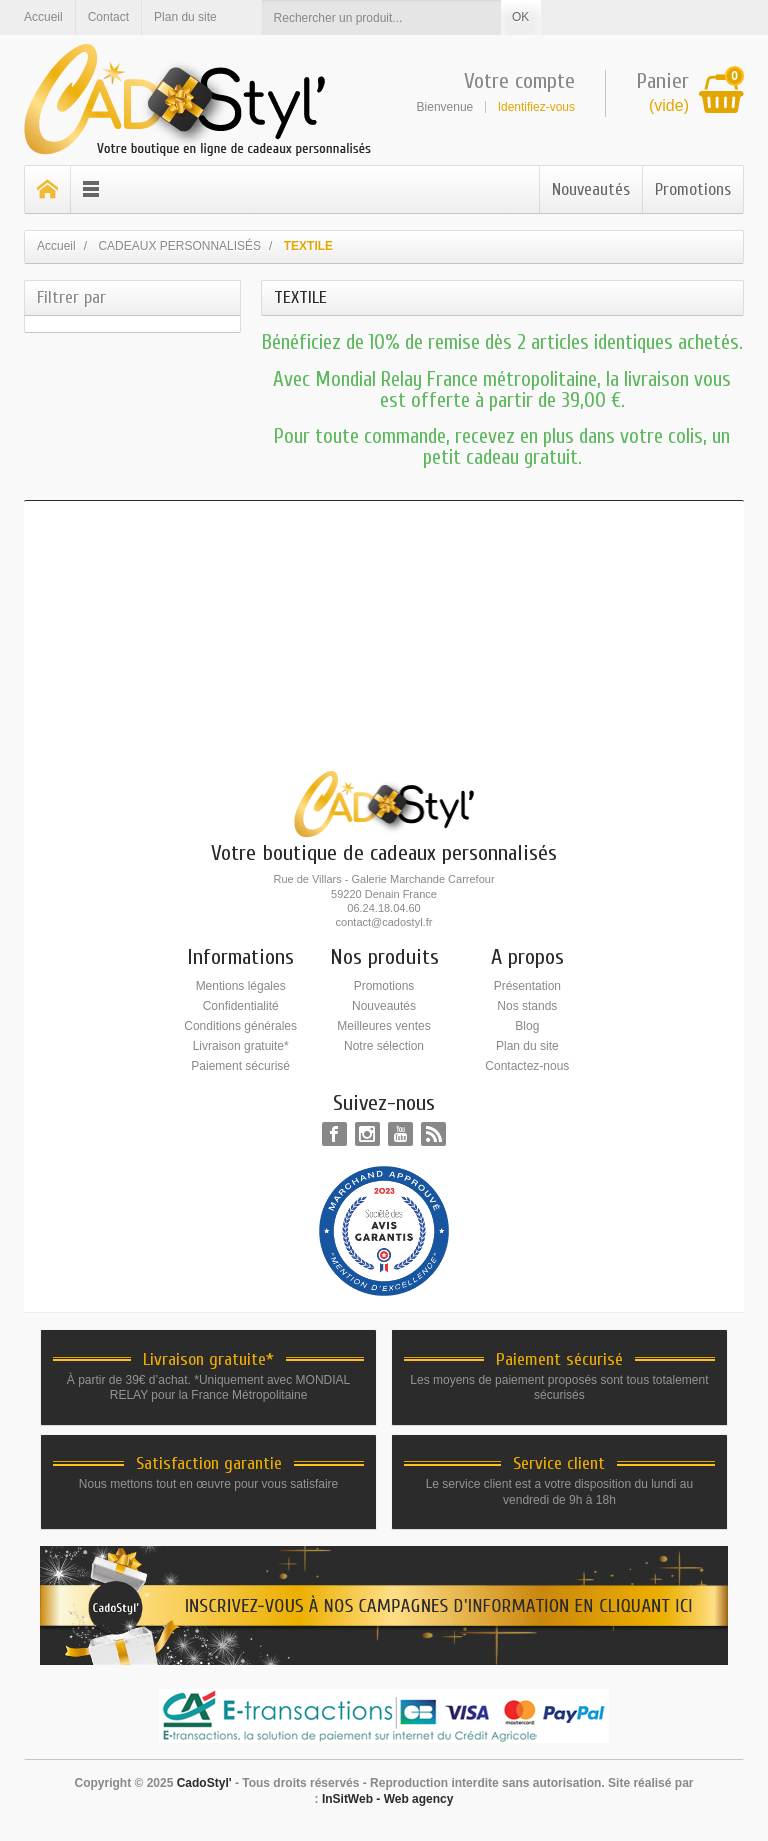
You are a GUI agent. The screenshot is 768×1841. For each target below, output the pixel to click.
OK (520, 17)
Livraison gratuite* (241, 1046)
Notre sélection (384, 1046)
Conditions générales (240, 1026)
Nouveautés (591, 189)
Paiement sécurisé (240, 1066)
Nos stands (527, 1006)
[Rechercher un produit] (382, 17)
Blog (527, 1026)
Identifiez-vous (536, 107)
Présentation (527, 986)
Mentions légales (241, 986)
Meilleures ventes (383, 1026)
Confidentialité (241, 1006)
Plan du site (527, 1046)
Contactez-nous (527, 1066)
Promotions (693, 189)
